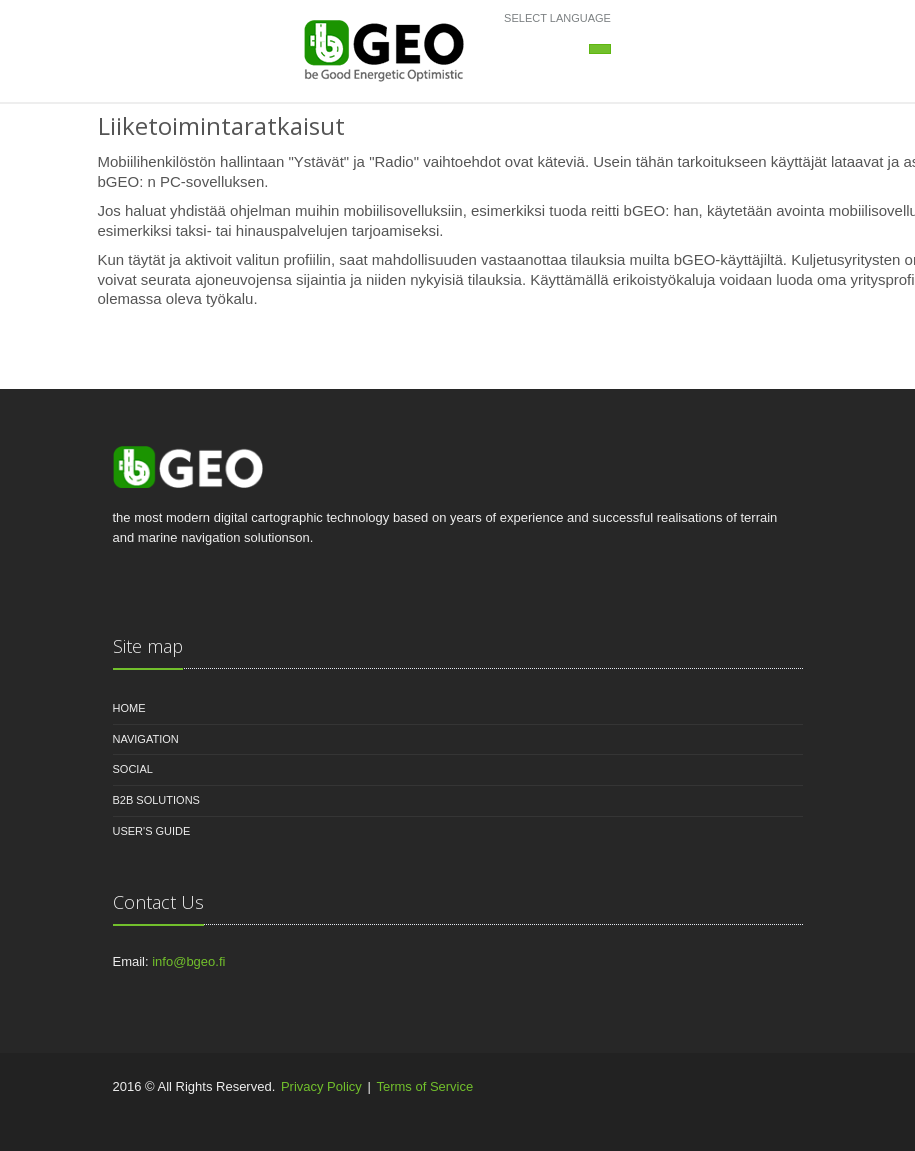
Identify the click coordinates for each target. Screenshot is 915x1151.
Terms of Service (424, 1086)
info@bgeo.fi (188, 961)
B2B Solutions (156, 800)
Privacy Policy (321, 1086)
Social (133, 769)
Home (129, 708)
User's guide (152, 831)
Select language (557, 18)
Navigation (146, 739)
